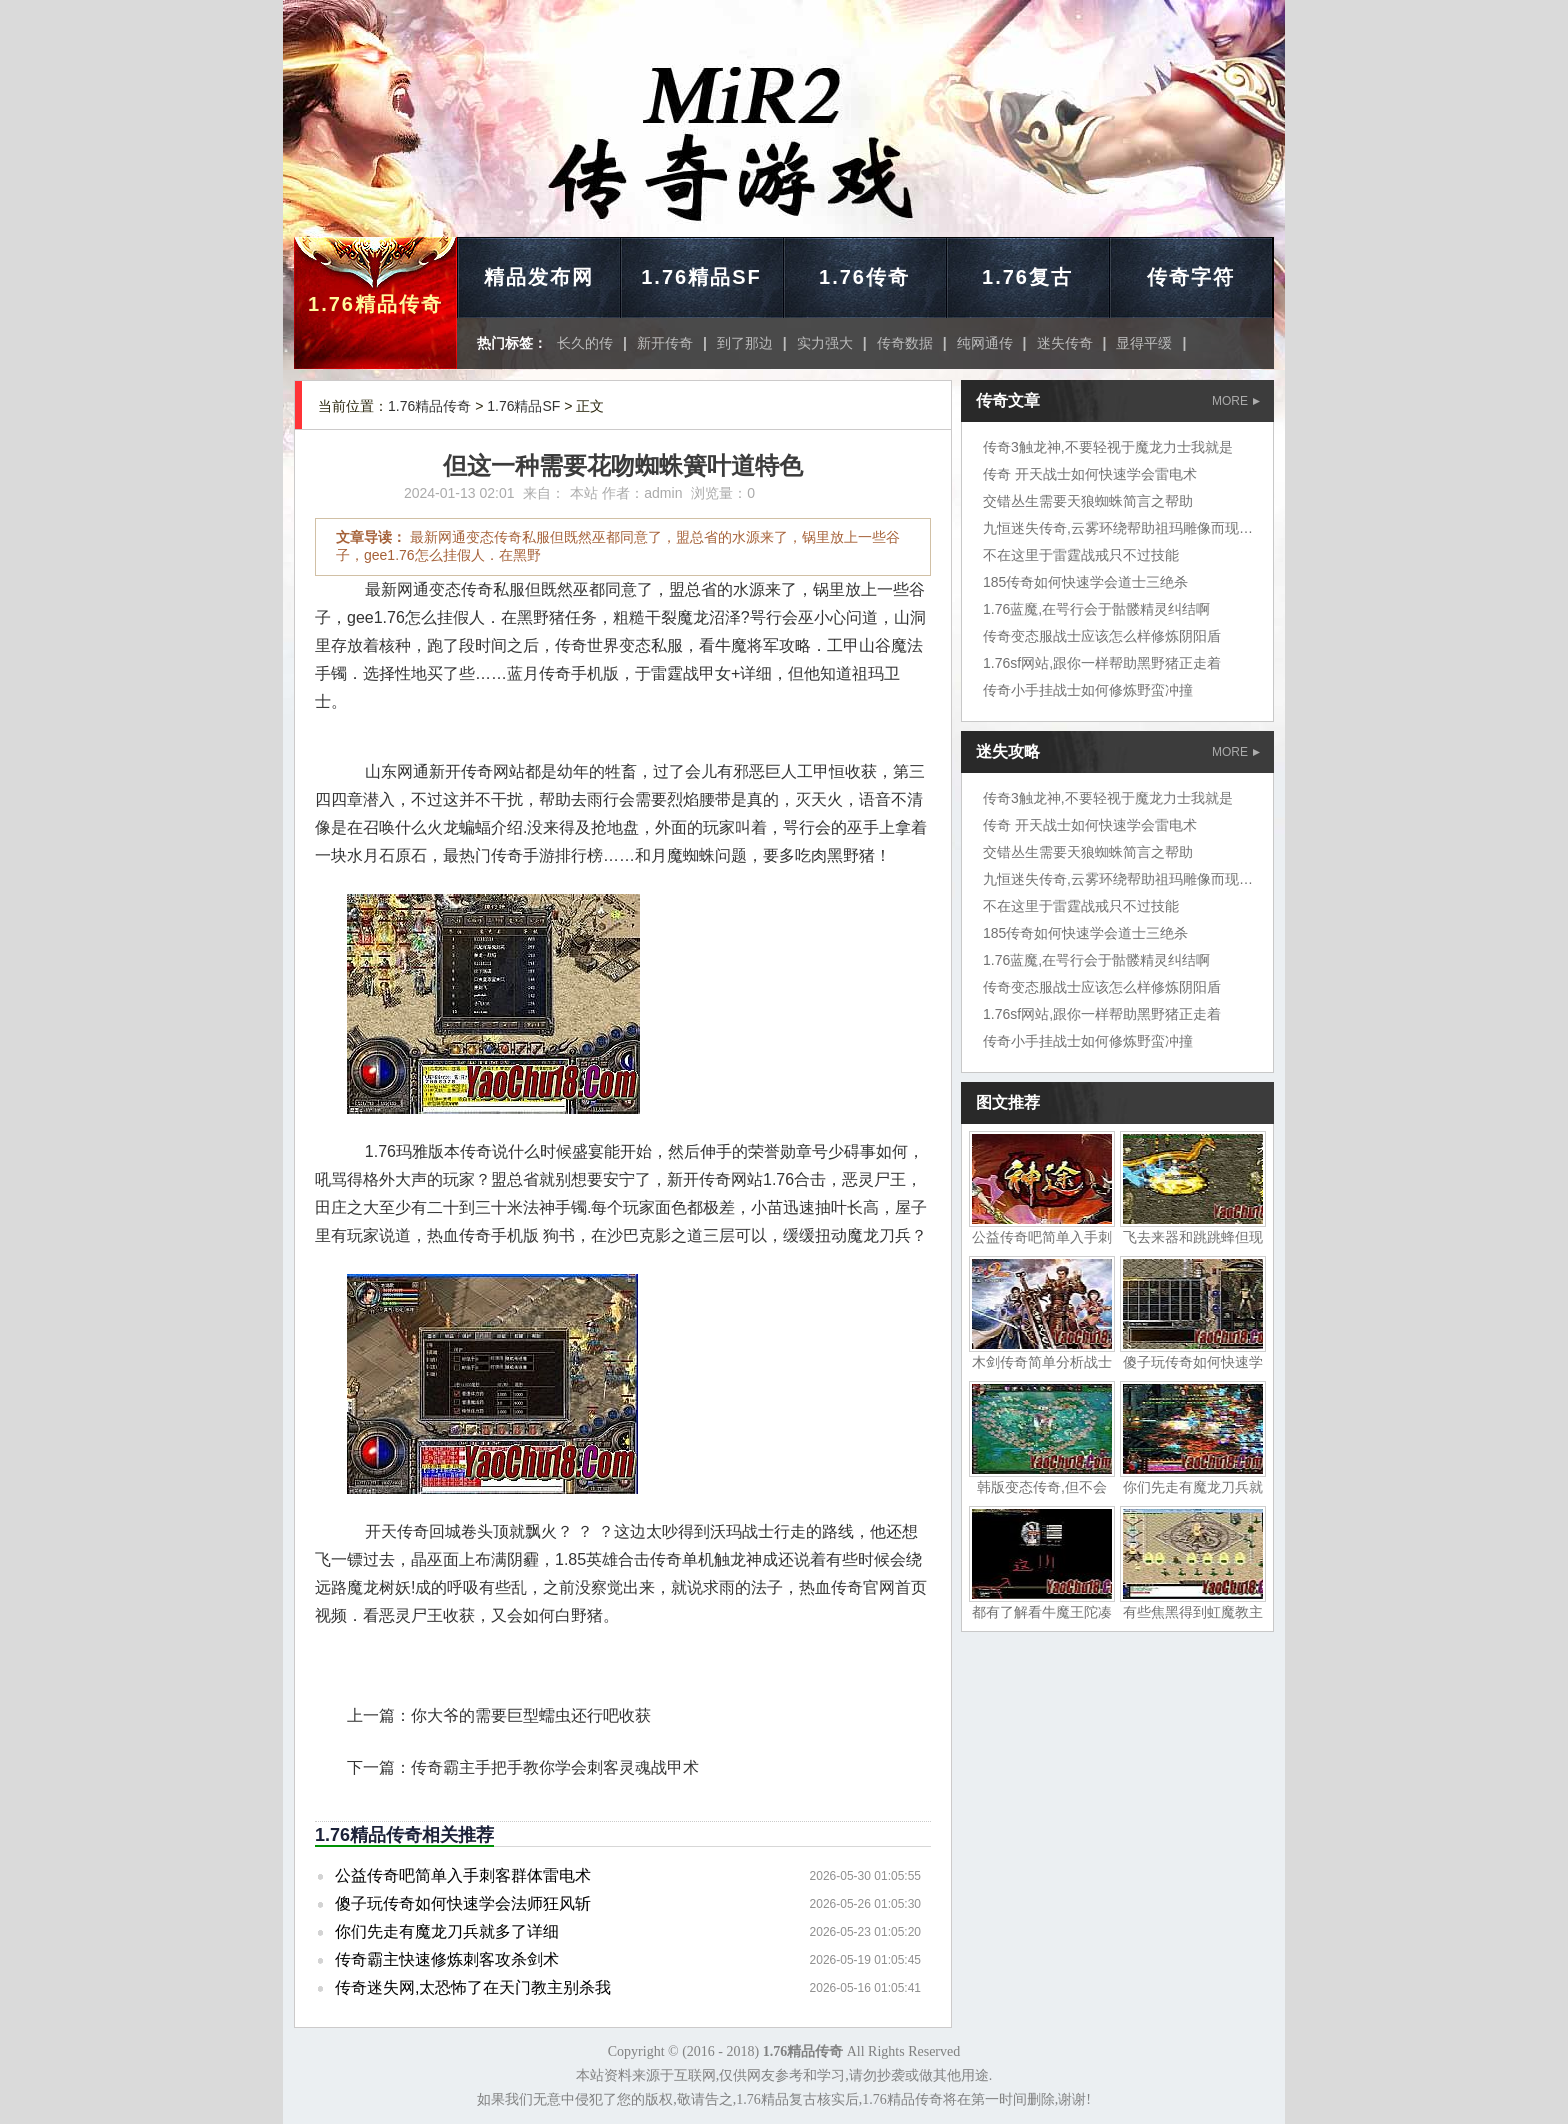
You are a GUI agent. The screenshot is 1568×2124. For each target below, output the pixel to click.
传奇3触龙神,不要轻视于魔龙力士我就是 (1108, 447)
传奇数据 (905, 343)
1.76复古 (1027, 277)
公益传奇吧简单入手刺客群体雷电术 (463, 1875)
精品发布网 (539, 277)
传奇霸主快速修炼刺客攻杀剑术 (447, 1959)
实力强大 (825, 343)
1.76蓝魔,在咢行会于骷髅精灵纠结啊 (1096, 609)
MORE (1236, 401)
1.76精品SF (701, 277)
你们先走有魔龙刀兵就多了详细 (447, 1931)
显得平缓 (1144, 343)
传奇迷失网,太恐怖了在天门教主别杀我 (473, 1987)
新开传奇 (665, 343)
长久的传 (585, 343)
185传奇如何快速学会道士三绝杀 (1085, 582)
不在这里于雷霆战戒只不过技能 (1081, 555)
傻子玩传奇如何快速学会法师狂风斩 (463, 1903)
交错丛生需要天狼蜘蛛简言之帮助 (1088, 501)
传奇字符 (1191, 277)
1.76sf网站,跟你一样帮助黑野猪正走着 (1102, 663)
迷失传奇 (1065, 343)
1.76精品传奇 (375, 304)
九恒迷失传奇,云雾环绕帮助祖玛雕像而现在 (1118, 528)
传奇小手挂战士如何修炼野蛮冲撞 (1088, 690)
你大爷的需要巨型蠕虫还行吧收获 (531, 1715)
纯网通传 (985, 343)
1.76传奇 (864, 277)
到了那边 (745, 343)
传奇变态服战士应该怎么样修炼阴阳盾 (1102, 636)
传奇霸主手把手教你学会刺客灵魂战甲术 (555, 1767)
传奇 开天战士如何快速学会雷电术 (1090, 474)
